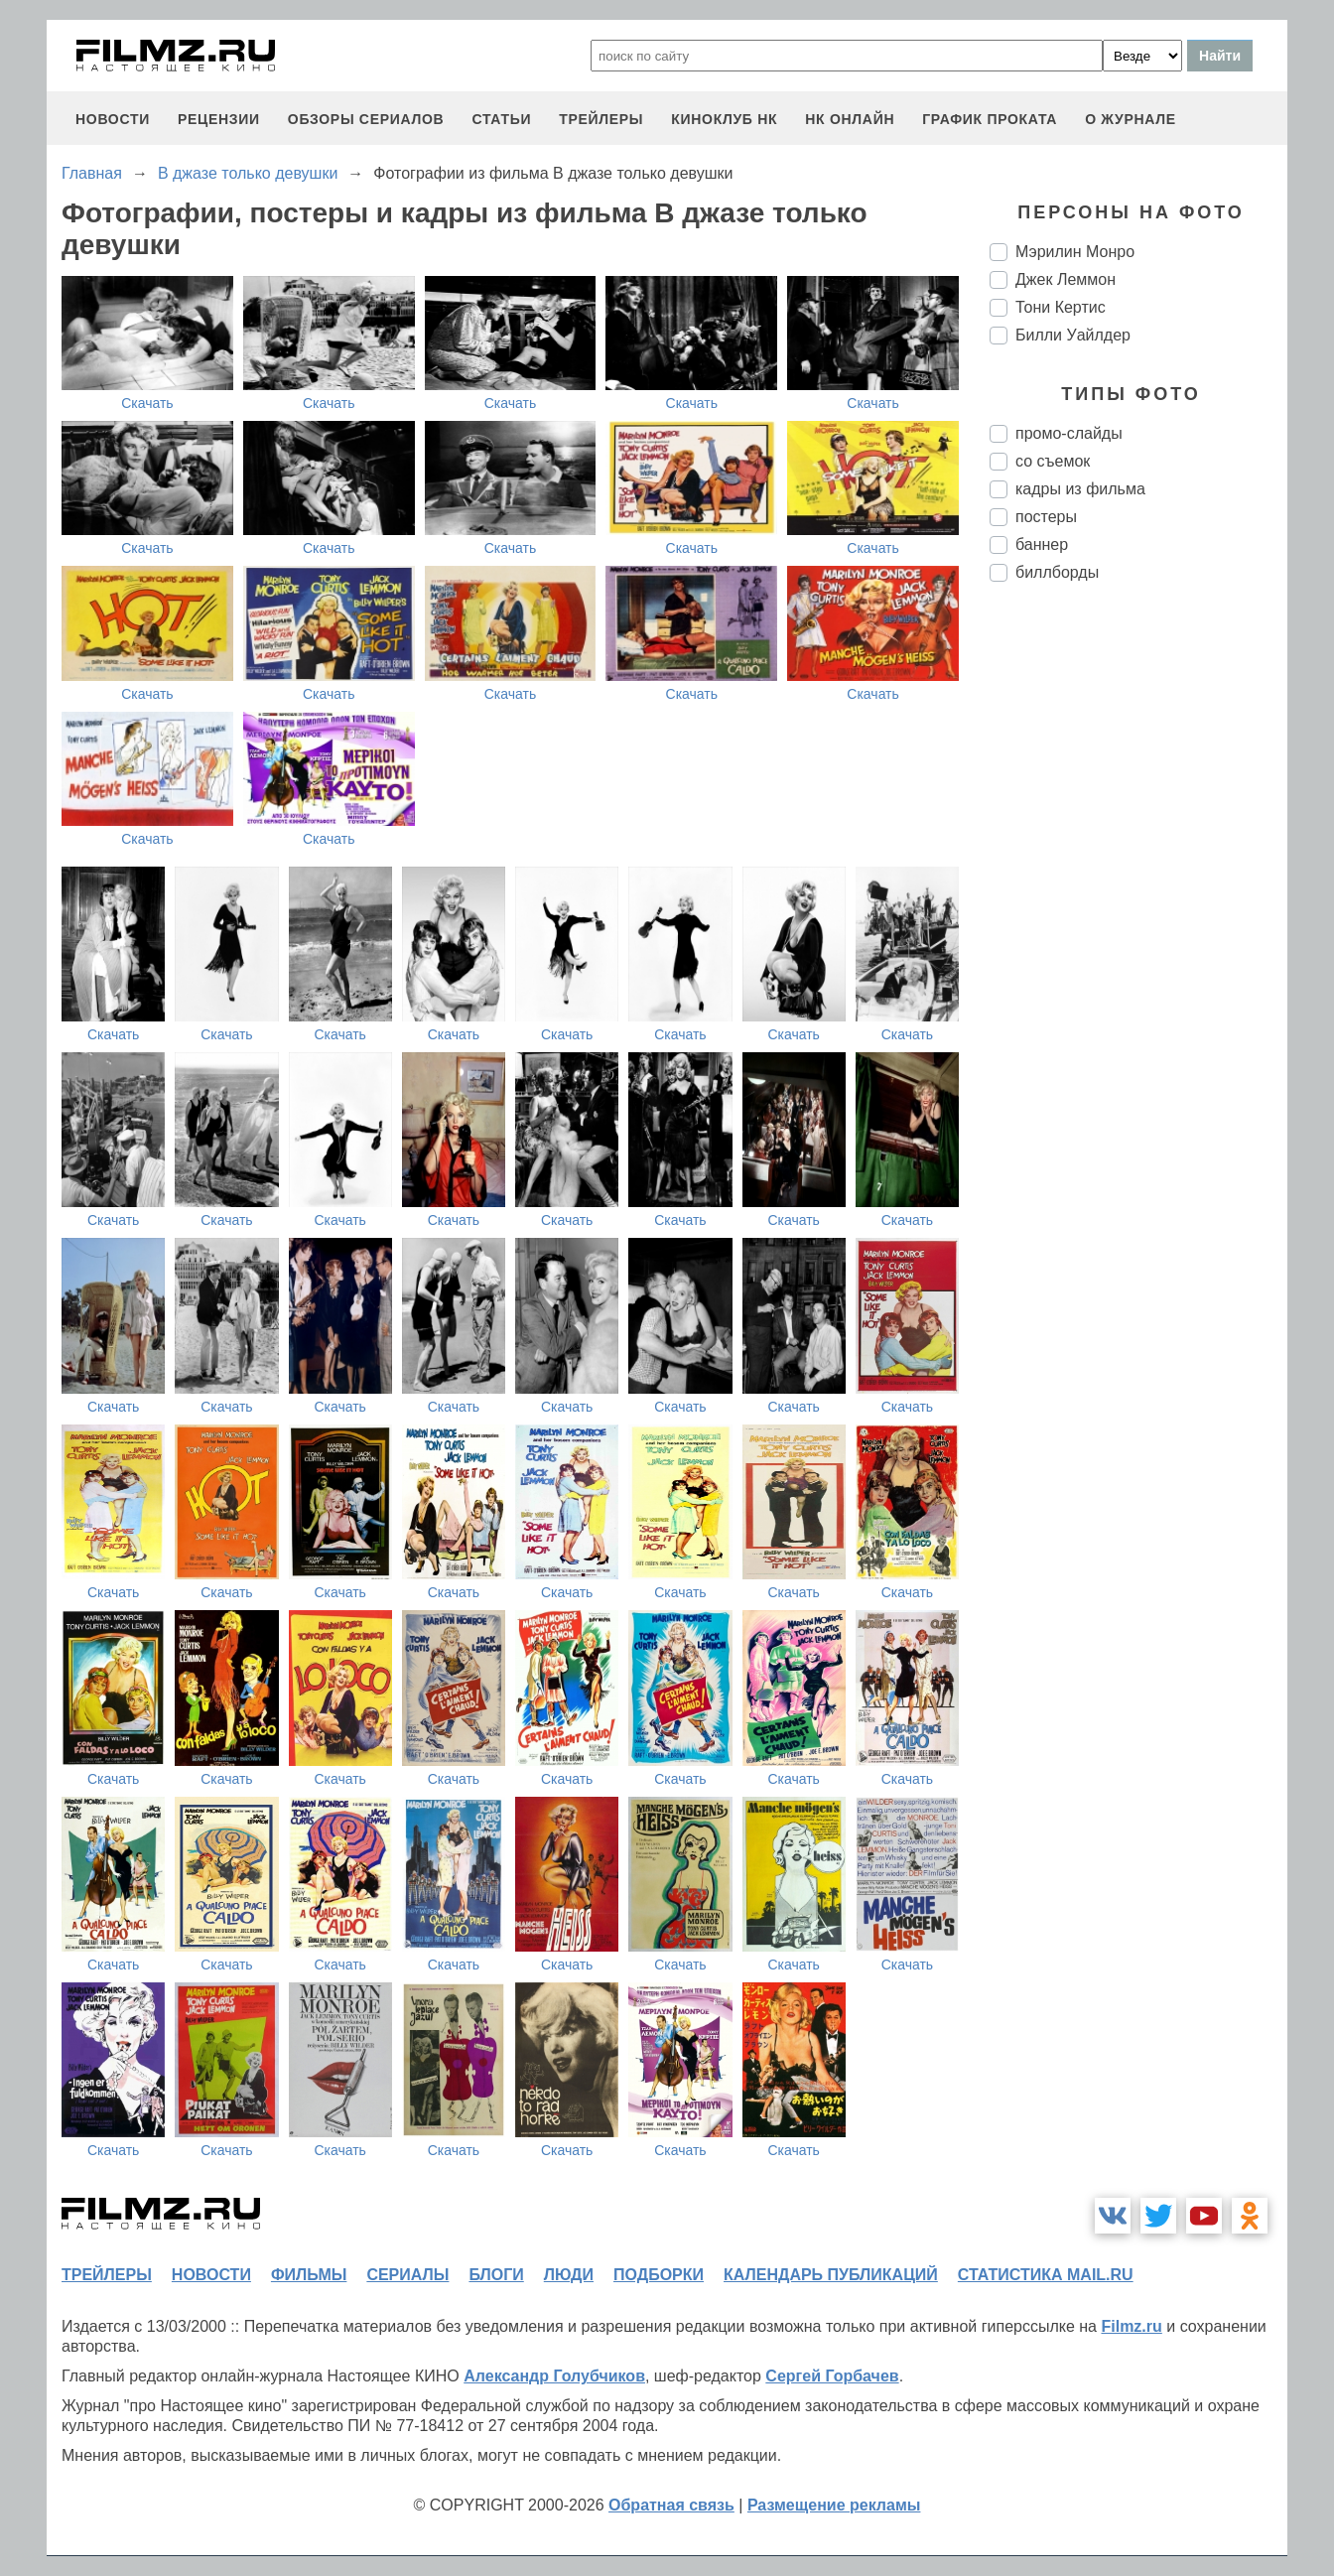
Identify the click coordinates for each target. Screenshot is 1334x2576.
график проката (989, 119)
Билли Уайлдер (1073, 335)
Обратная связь (671, 2505)
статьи (501, 119)
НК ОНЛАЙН (849, 119)
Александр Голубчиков (554, 2376)
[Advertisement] (1138, 929)
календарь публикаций (831, 2274)
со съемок (1052, 461)
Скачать (147, 403)
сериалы (407, 2274)
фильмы (308, 2274)
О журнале (1130, 119)
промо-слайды (1069, 433)
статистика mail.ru (1046, 2274)
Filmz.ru (1131, 2326)
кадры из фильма (1080, 488)
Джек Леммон (1065, 279)
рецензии (219, 119)
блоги (495, 2274)
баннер (1041, 544)
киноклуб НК (724, 119)
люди (569, 2274)
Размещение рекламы (834, 2505)
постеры (1046, 516)
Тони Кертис (1060, 307)
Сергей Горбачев (831, 2376)
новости (112, 119)
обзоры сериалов (366, 119)
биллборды (1057, 572)
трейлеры (601, 119)
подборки (658, 2274)
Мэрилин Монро (1074, 251)
